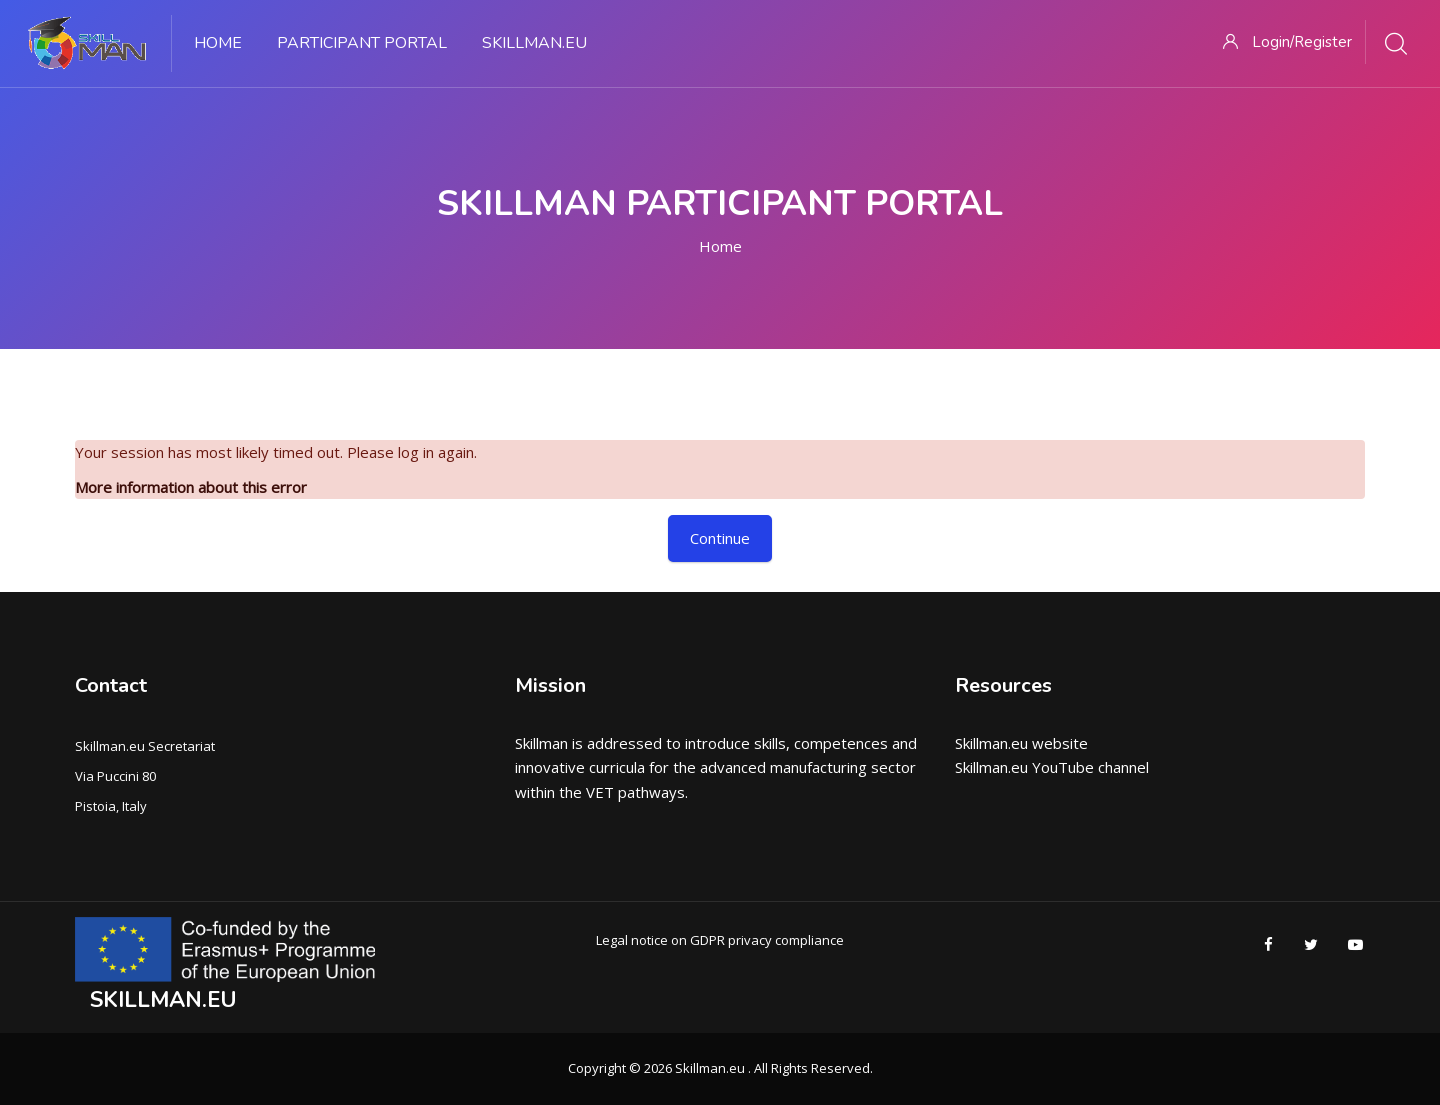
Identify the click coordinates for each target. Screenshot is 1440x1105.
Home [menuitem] (218, 43)
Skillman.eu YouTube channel (1052, 767)
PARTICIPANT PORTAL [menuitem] (362, 43)
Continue (720, 538)
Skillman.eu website (1021, 743)
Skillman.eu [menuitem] (534, 43)
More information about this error (191, 487)
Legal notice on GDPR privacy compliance (720, 940)
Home (720, 246)
